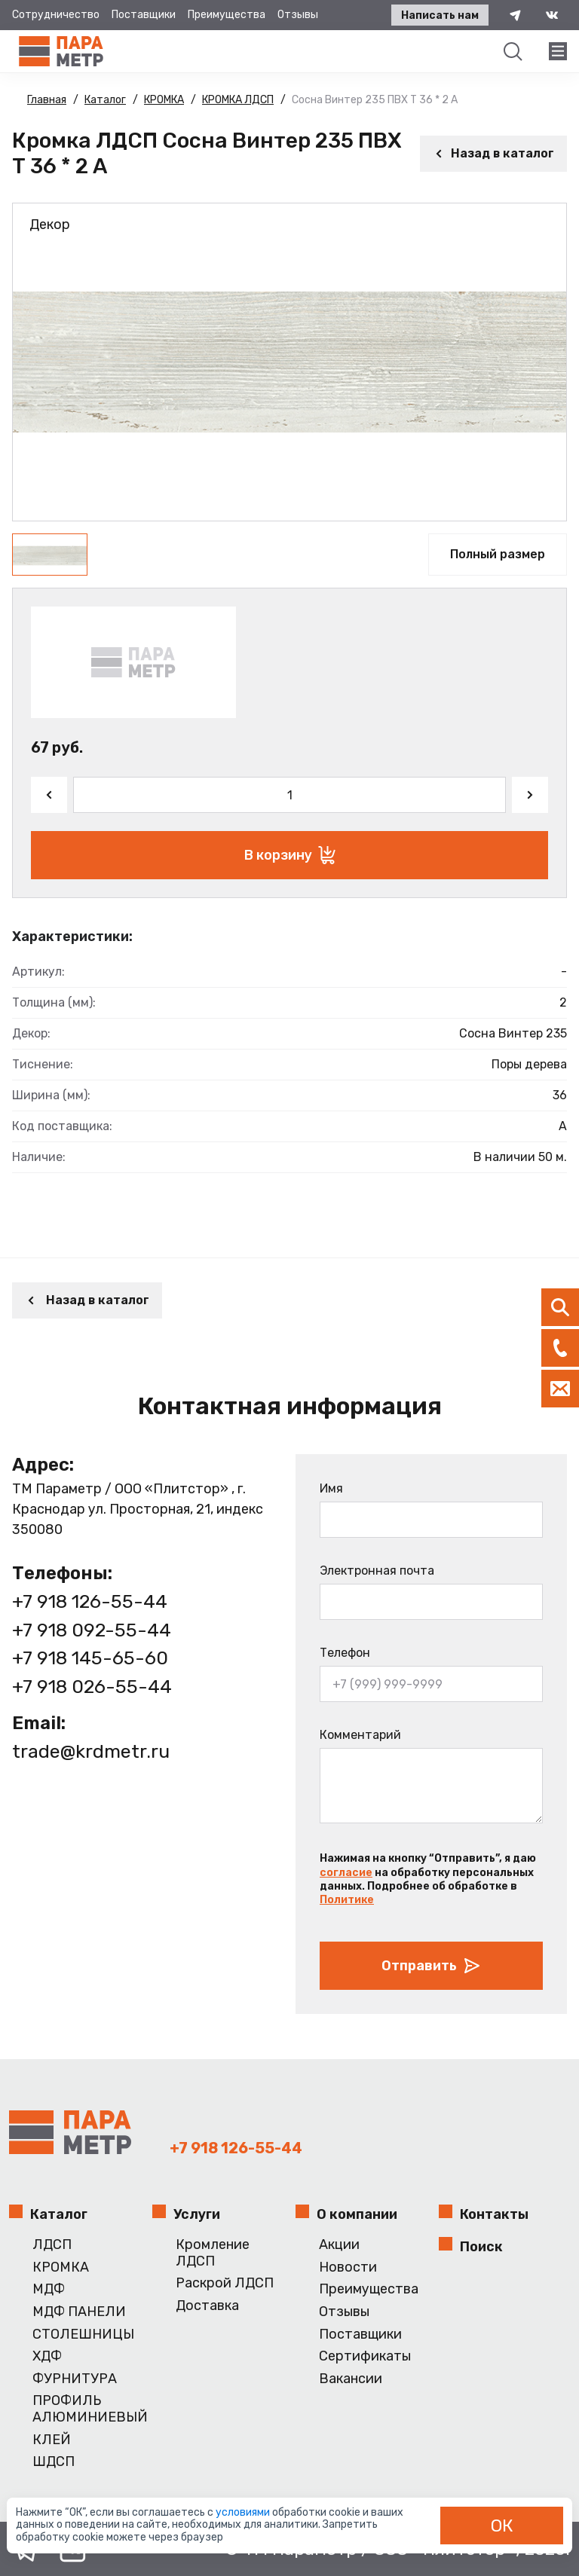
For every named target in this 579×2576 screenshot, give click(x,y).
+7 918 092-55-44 (91, 1630)
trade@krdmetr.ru (91, 1751)
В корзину (289, 855)
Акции (339, 2245)
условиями (244, 2512)
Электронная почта (377, 1570)
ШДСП (53, 2462)
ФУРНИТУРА (74, 2379)
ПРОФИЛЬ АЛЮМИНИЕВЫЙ (86, 2409)
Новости (348, 2267)
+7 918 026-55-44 (92, 1686)
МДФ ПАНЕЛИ (79, 2312)
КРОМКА (60, 2267)
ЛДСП (52, 2245)
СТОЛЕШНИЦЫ (83, 2334)
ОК (502, 2525)
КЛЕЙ (51, 2440)
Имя (331, 1488)
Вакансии (350, 2379)
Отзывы (297, 14)
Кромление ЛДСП (213, 2253)
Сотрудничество (56, 14)
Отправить (431, 1966)
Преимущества (226, 14)
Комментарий (360, 1735)
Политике (347, 1899)
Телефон (345, 1653)
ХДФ (47, 2356)
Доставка (207, 2306)
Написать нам (440, 15)
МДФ (48, 2289)
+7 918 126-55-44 (89, 1601)
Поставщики (144, 14)
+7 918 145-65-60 (90, 1658)
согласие (346, 1872)
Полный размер (497, 554)
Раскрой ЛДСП (225, 2283)
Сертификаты (365, 2356)
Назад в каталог (493, 153)
